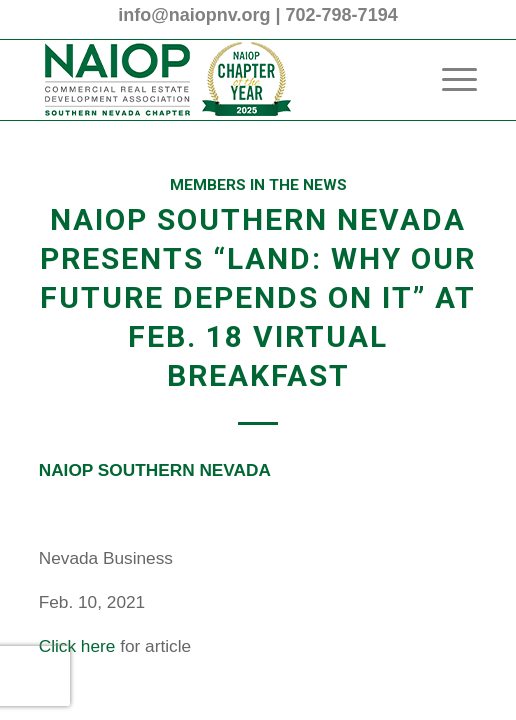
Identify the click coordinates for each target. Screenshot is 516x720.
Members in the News (258, 185)
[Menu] (449, 80)
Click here (79, 646)
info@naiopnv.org (194, 15)
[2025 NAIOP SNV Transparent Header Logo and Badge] (214, 80)
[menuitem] (449, 80)
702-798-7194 (342, 15)
